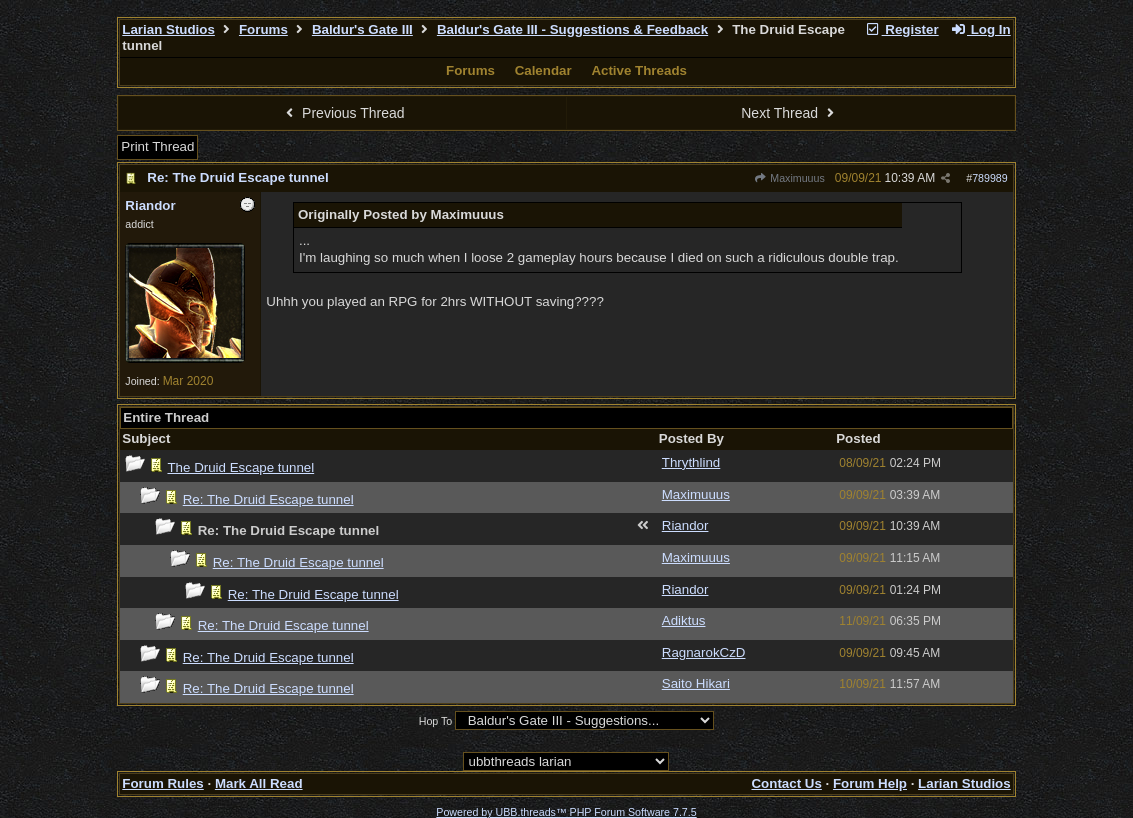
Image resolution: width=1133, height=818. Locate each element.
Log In (980, 29)
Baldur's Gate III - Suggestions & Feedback (572, 29)
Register (902, 29)
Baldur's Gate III (362, 29)
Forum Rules (162, 783)
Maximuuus (789, 178)
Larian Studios (168, 29)
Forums (263, 29)
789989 (990, 178)
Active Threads (639, 70)
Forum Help (870, 783)
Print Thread (157, 146)
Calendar (543, 70)
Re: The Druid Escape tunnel (237, 177)
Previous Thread (343, 113)
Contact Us (786, 783)
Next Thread (790, 113)
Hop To (436, 721)
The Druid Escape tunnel (240, 467)
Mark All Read (259, 783)
